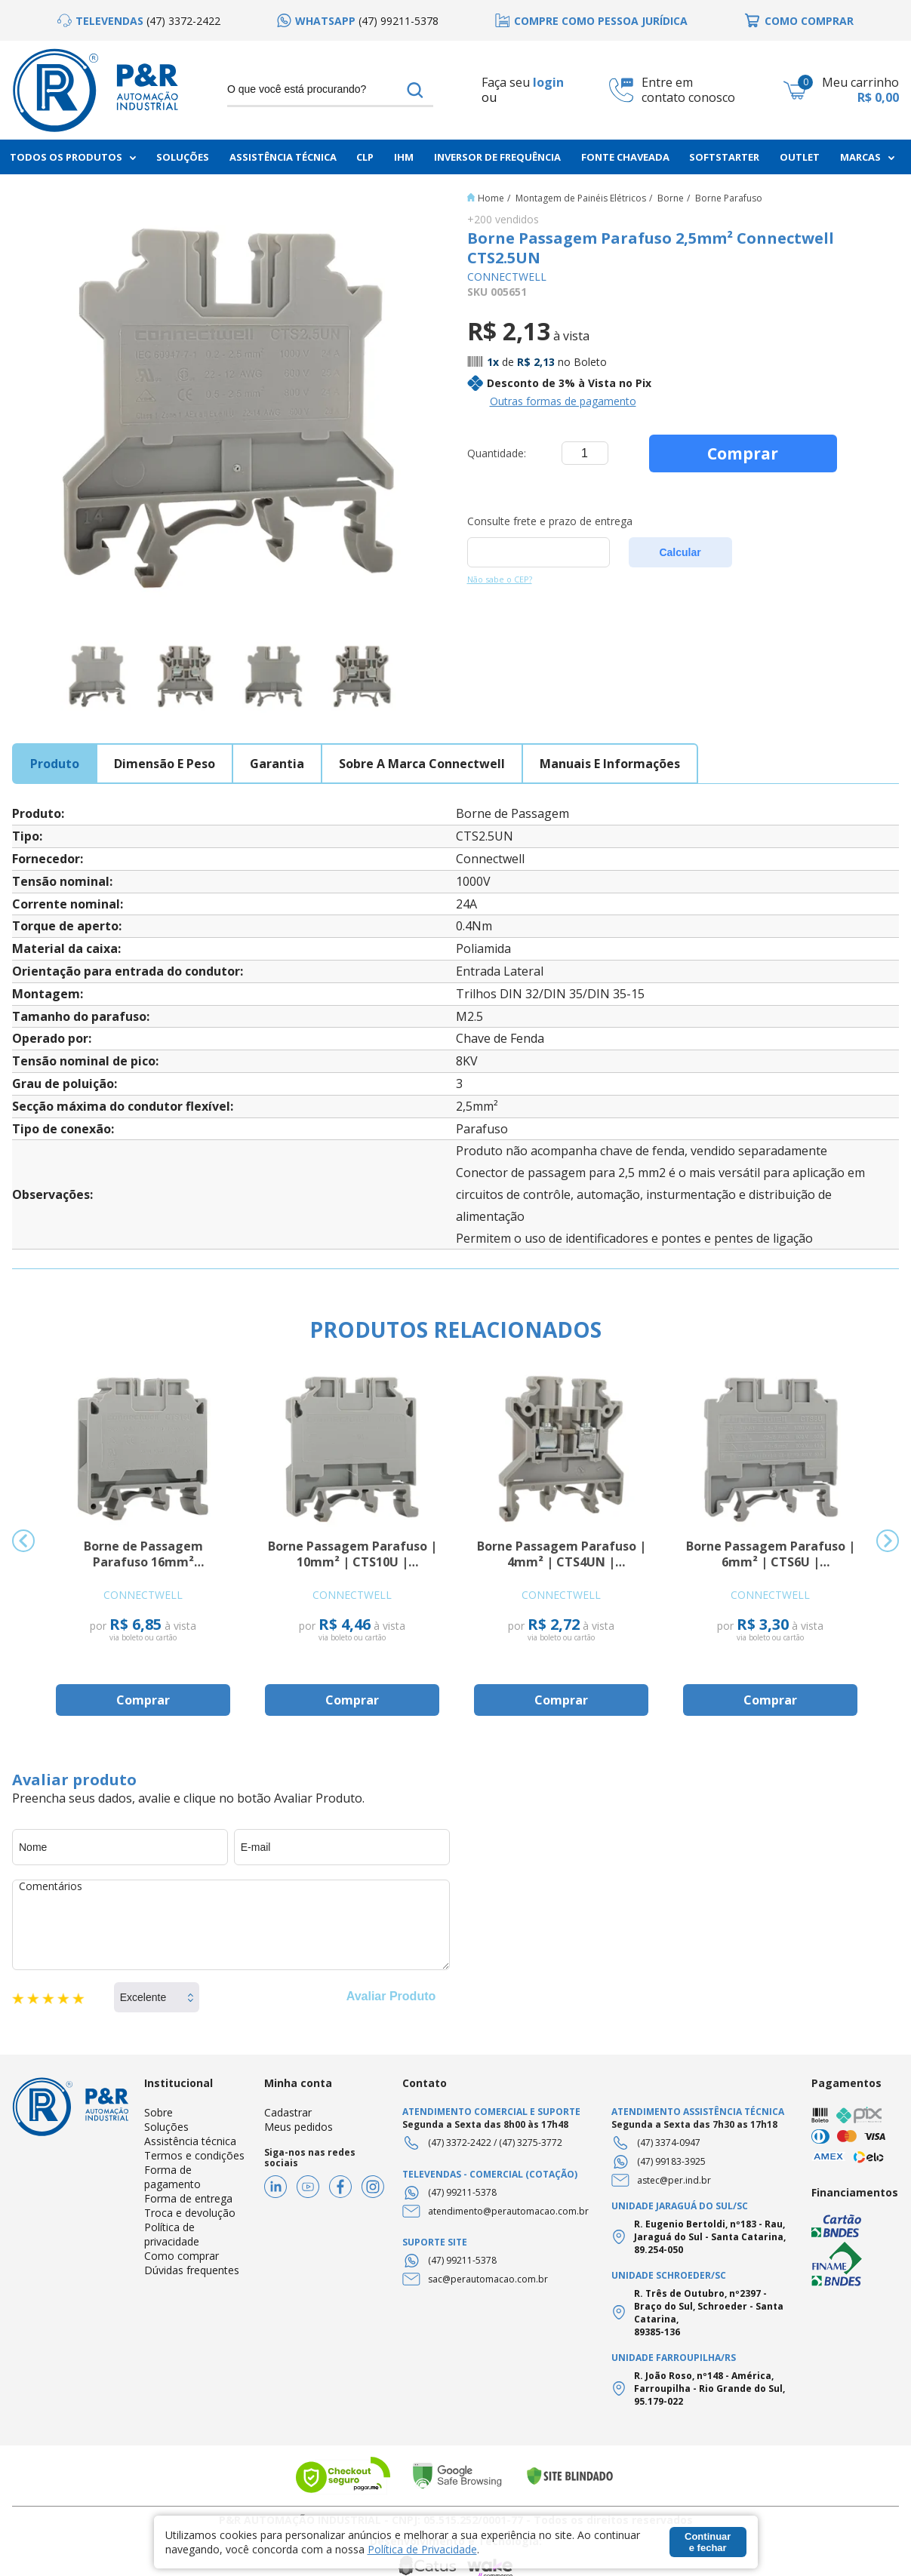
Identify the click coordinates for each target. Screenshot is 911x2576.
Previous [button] (23, 1540)
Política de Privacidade (422, 2549)
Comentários (231, 1925)
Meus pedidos (298, 2127)
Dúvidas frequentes (191, 2270)
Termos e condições (194, 2155)
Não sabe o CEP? (499, 579)
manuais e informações (610, 763)
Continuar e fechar (708, 2542)
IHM (404, 157)
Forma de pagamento (172, 2177)
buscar (415, 89)
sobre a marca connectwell (422, 763)
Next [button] (887, 1540)
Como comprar (181, 2256)
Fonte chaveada (625, 157)
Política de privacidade (171, 2234)
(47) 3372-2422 (459, 2142)
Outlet (800, 157)
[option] (139, 21)
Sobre (158, 2112)
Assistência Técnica (283, 157)
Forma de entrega (188, 2198)
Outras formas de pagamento (563, 401)
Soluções (182, 157)
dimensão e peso (164, 763)
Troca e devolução (189, 2213)
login (548, 82)
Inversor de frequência (497, 157)
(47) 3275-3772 (530, 2142)
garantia (277, 763)
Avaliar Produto (391, 1996)
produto (54, 763)
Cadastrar (288, 2112)
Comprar (742, 453)
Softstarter (724, 157)
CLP (365, 157)
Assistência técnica (190, 2141)
